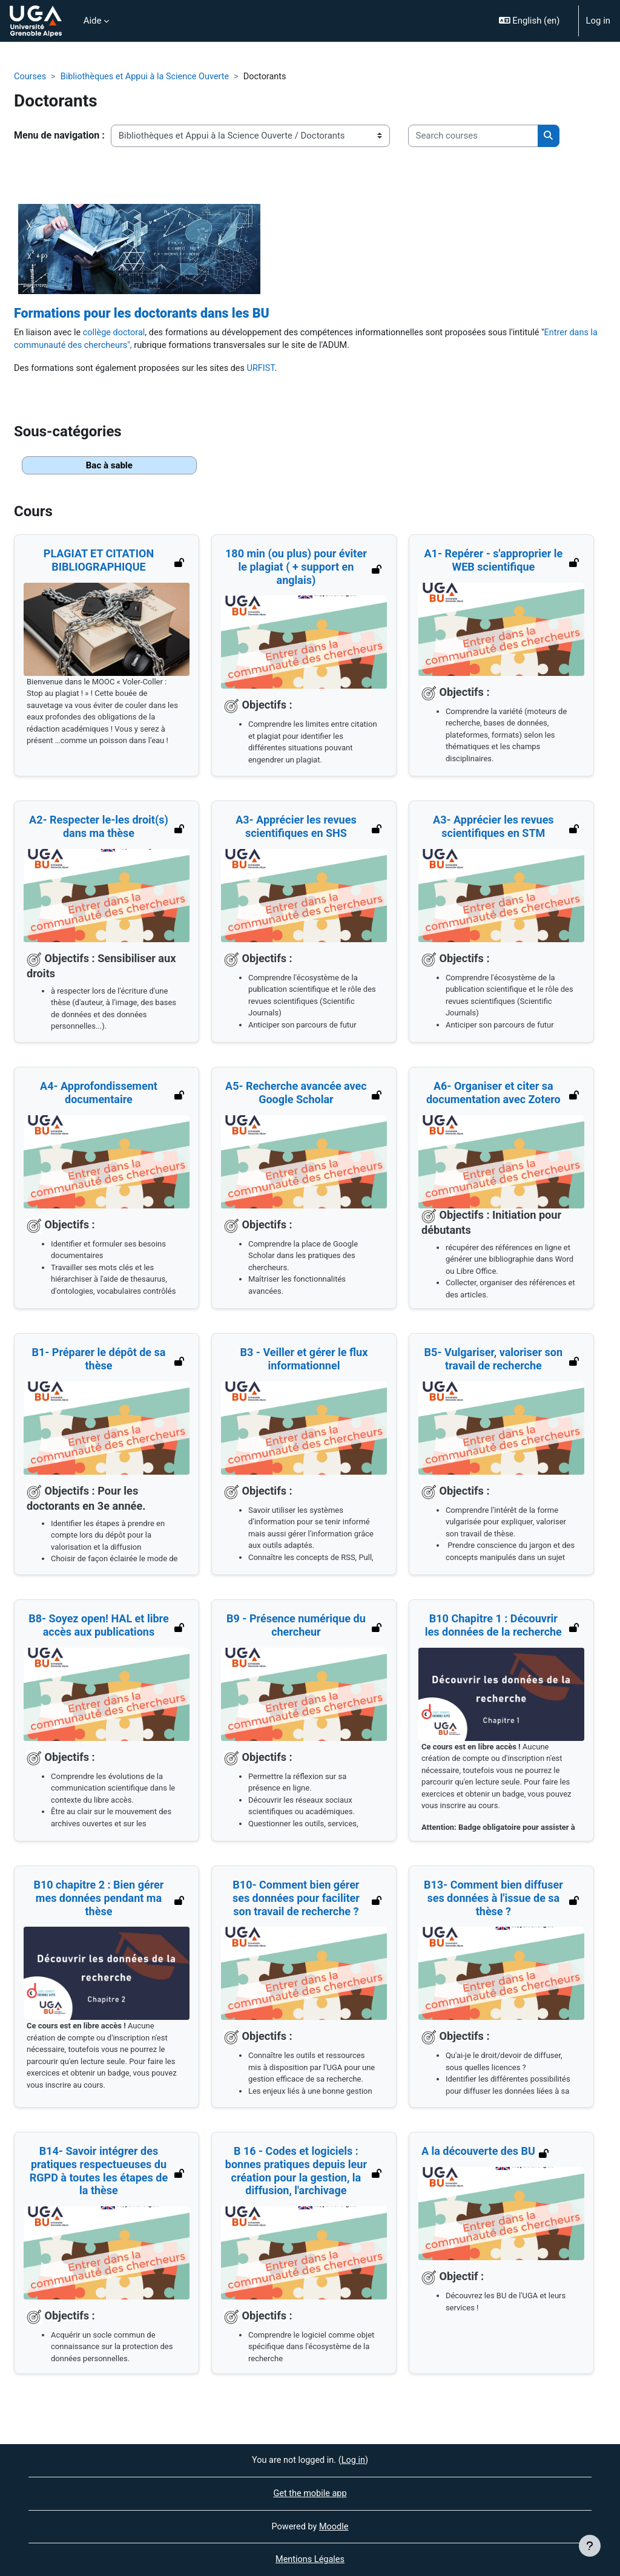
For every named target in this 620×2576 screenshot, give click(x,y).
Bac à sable (109, 468)
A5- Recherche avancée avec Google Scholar (296, 1096)
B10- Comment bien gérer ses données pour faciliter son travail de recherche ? (296, 1900)
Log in (598, 20)
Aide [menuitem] (93, 20)
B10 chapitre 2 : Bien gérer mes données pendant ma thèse (98, 1900)
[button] (533, 21)
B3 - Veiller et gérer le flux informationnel (304, 1362)
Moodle (334, 2525)
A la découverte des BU (478, 2154)
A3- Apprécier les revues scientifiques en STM (493, 829)
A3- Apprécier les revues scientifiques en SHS (296, 829)
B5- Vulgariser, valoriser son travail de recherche (493, 1362)
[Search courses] (473, 136)
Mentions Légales (309, 2559)
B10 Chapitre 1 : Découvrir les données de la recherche (493, 1628)
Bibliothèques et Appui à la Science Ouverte (149, 76)
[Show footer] (590, 2546)
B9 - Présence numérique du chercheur (296, 1628)
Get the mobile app (310, 2492)
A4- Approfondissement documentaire (98, 1096)
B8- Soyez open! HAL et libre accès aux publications (98, 1628)
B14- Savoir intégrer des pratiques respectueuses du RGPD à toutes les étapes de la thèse (98, 2174)
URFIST (267, 370)
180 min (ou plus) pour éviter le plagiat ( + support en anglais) (296, 569)
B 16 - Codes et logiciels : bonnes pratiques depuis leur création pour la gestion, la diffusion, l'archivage (296, 2174)
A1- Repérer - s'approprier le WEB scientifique (493, 563)
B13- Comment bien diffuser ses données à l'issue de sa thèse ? (493, 1900)
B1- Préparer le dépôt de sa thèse (98, 1362)
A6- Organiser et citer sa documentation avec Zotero (493, 1096)
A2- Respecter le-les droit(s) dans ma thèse (98, 829)
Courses (30, 76)
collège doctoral (116, 333)
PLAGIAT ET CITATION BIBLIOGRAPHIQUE (99, 563)
